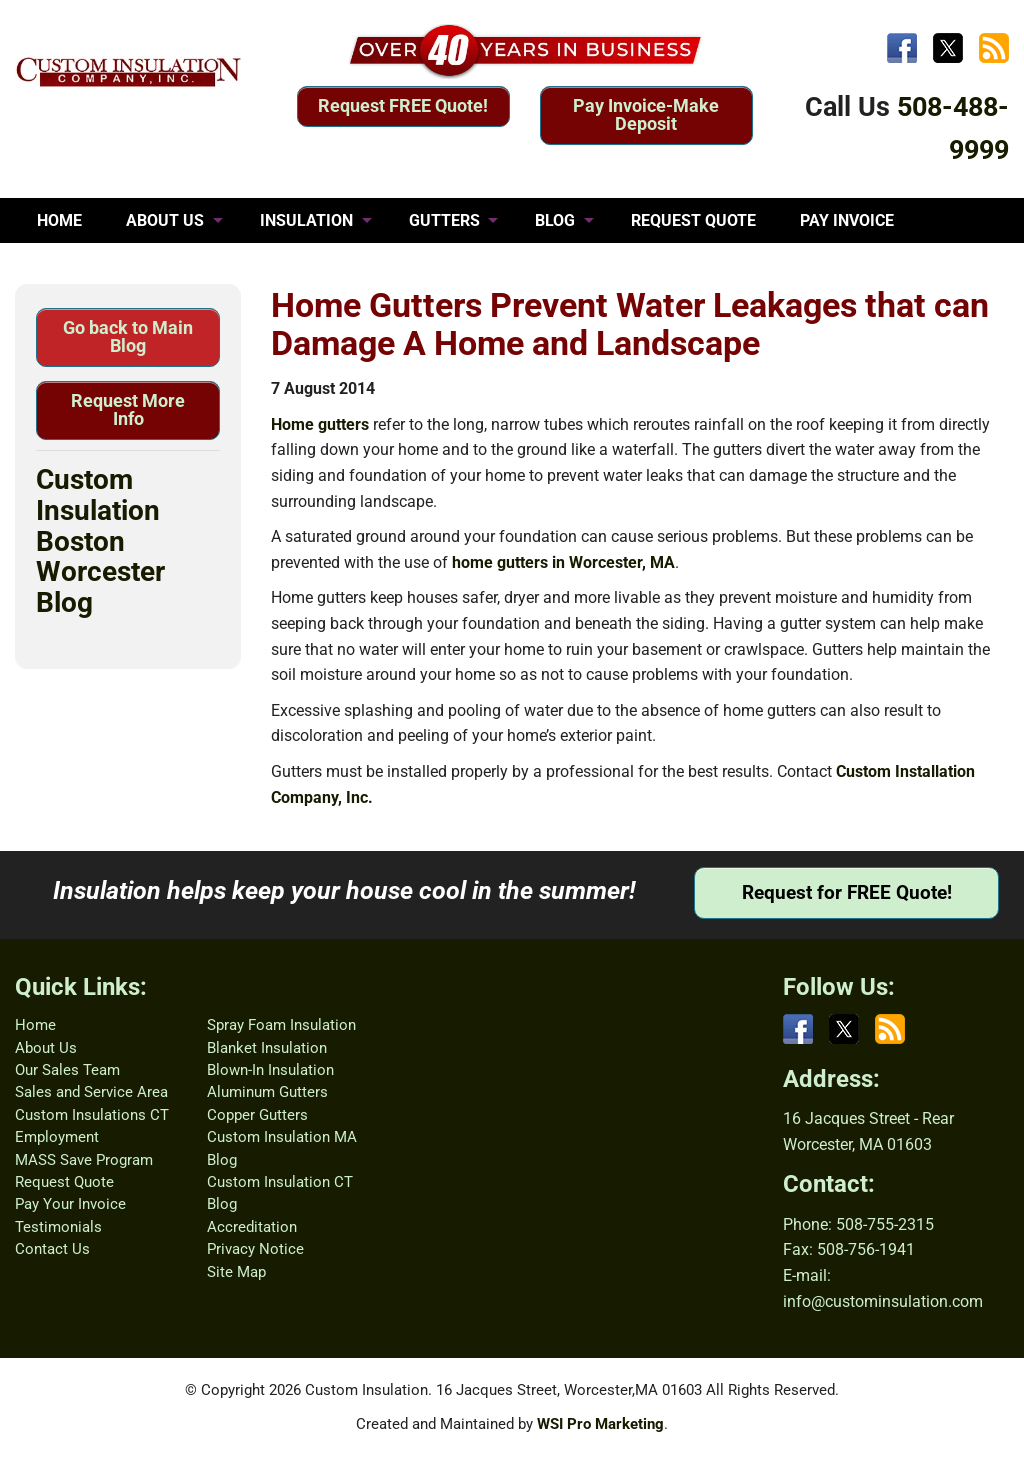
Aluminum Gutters (267, 1092)
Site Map (236, 1272)
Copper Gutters (257, 1115)
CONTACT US (244, 265)
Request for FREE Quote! (847, 892)
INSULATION (306, 220)
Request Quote (64, 1182)
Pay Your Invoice (70, 1204)
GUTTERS (444, 220)
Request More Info (128, 409)
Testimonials (58, 1227)
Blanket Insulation (267, 1048)
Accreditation (252, 1227)
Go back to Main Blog (128, 336)
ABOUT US (165, 220)
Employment (57, 1137)
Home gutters (320, 424)
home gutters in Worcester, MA (563, 562)
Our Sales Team (67, 1070)
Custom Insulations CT (92, 1115)
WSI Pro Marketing (600, 1424)
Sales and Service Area (91, 1092)
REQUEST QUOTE (693, 220)
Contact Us (52, 1249)
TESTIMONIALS (94, 265)
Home (35, 1025)
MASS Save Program (84, 1160)
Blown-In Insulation (270, 1070)
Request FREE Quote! (403, 105)
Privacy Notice (255, 1249)
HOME (59, 220)
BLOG (555, 220)
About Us (46, 1048)
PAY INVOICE (847, 220)
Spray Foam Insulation (281, 1025)
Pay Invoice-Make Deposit (646, 114)
